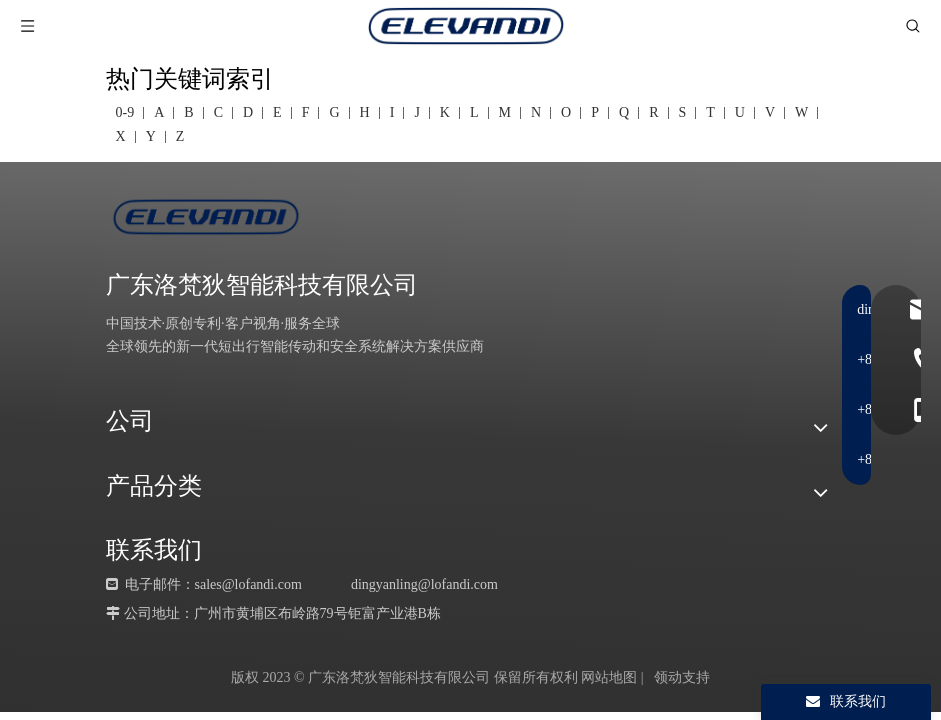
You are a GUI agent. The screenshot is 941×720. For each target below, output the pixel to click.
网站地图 (609, 677)
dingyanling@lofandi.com (424, 584)
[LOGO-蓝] (206, 217)
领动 (668, 677)
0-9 (125, 112)
